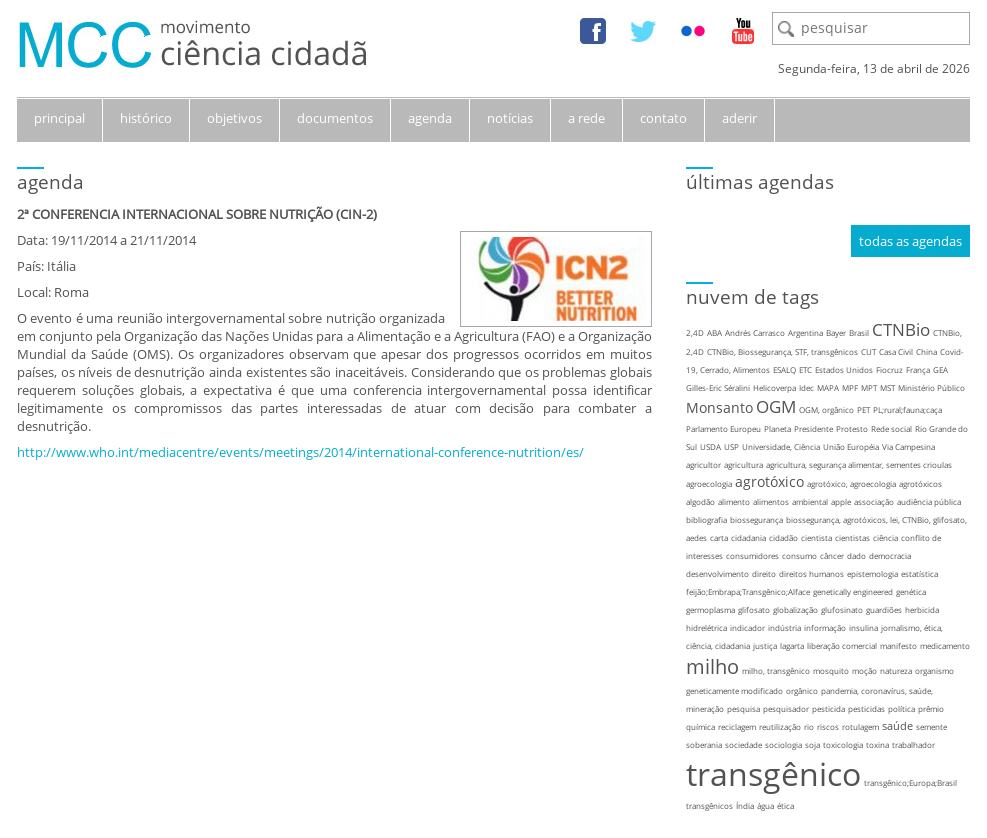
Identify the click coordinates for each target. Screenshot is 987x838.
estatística (919, 573)
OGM (776, 406)
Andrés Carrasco (755, 332)
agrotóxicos (920, 483)
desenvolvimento (717, 573)
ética (785, 805)
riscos (828, 726)
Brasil (859, 332)
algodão (700, 501)
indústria (784, 627)
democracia (890, 555)
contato (663, 118)
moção (864, 670)
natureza (896, 670)
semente (931, 726)
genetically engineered (853, 591)
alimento (734, 501)
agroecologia (709, 483)
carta (719, 537)
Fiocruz (889, 369)
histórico (146, 118)
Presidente (813, 428)
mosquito (831, 670)
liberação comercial (842, 645)
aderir (739, 118)
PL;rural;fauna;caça (907, 409)
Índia (745, 805)
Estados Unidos (844, 369)
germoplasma (710, 609)
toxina (877, 744)
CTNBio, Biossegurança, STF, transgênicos (782, 351)
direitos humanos (811, 573)
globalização (795, 609)
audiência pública (929, 501)
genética (911, 591)
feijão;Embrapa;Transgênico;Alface (748, 591)
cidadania (748, 537)
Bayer (836, 332)
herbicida (922, 609)
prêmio (931, 708)
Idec (806, 387)
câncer (832, 555)
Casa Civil (896, 351)
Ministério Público (931, 387)
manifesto (898, 645)
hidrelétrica (706, 627)
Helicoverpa (774, 387)
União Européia (851, 446)
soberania (704, 744)
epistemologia (872, 573)
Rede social (891, 428)
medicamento (945, 645)
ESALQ (784, 369)
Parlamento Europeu (723, 428)
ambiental (810, 501)
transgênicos (709, 805)
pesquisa (743, 708)
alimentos (771, 501)
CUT (868, 351)
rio (809, 726)
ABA (714, 332)
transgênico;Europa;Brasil (910, 782)
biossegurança (756, 519)
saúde (897, 725)
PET (863, 409)
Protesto (852, 428)
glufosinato (842, 609)
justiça (765, 645)
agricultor (703, 464)
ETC (805, 369)
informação (825, 627)
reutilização (780, 726)
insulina (863, 627)
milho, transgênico (776, 670)
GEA (940, 369)
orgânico (802, 690)
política (901, 708)
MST (887, 387)
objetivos (234, 118)
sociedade (743, 744)
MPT (869, 387)
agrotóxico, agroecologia (851, 483)
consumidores (752, 555)
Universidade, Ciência (781, 446)
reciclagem (737, 726)
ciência (885, 537)
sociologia (783, 744)
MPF (850, 387)
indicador (747, 627)
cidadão (783, 537)
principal (59, 118)
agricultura (743, 464)
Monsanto (719, 407)
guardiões (884, 609)
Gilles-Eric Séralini (718, 387)
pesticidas (866, 708)
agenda (430, 118)
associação (874, 501)
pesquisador (786, 708)
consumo (799, 555)
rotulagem (860, 726)
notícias (510, 118)
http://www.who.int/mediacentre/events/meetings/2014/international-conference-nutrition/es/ (300, 452)
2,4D (695, 332)
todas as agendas (910, 241)
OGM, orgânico (826, 409)
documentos (335, 118)
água (765, 805)
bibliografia (706, 519)
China (926, 351)
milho (712, 666)
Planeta (777, 428)
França (918, 369)
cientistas (852, 537)
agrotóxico (769, 481)
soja (812, 744)
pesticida (828, 708)
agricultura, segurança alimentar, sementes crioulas (859, 464)
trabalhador (913, 744)
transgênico (773, 773)
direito (764, 573)
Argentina (805, 332)
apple (841, 501)
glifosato (754, 609)
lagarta (792, 645)
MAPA (828, 387)
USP (731, 446)
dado (856, 555)
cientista (816, 537)
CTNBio (901, 329)
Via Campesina (908, 446)
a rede (586, 118)
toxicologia (843, 744)
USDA (710, 446)
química (700, 726)
